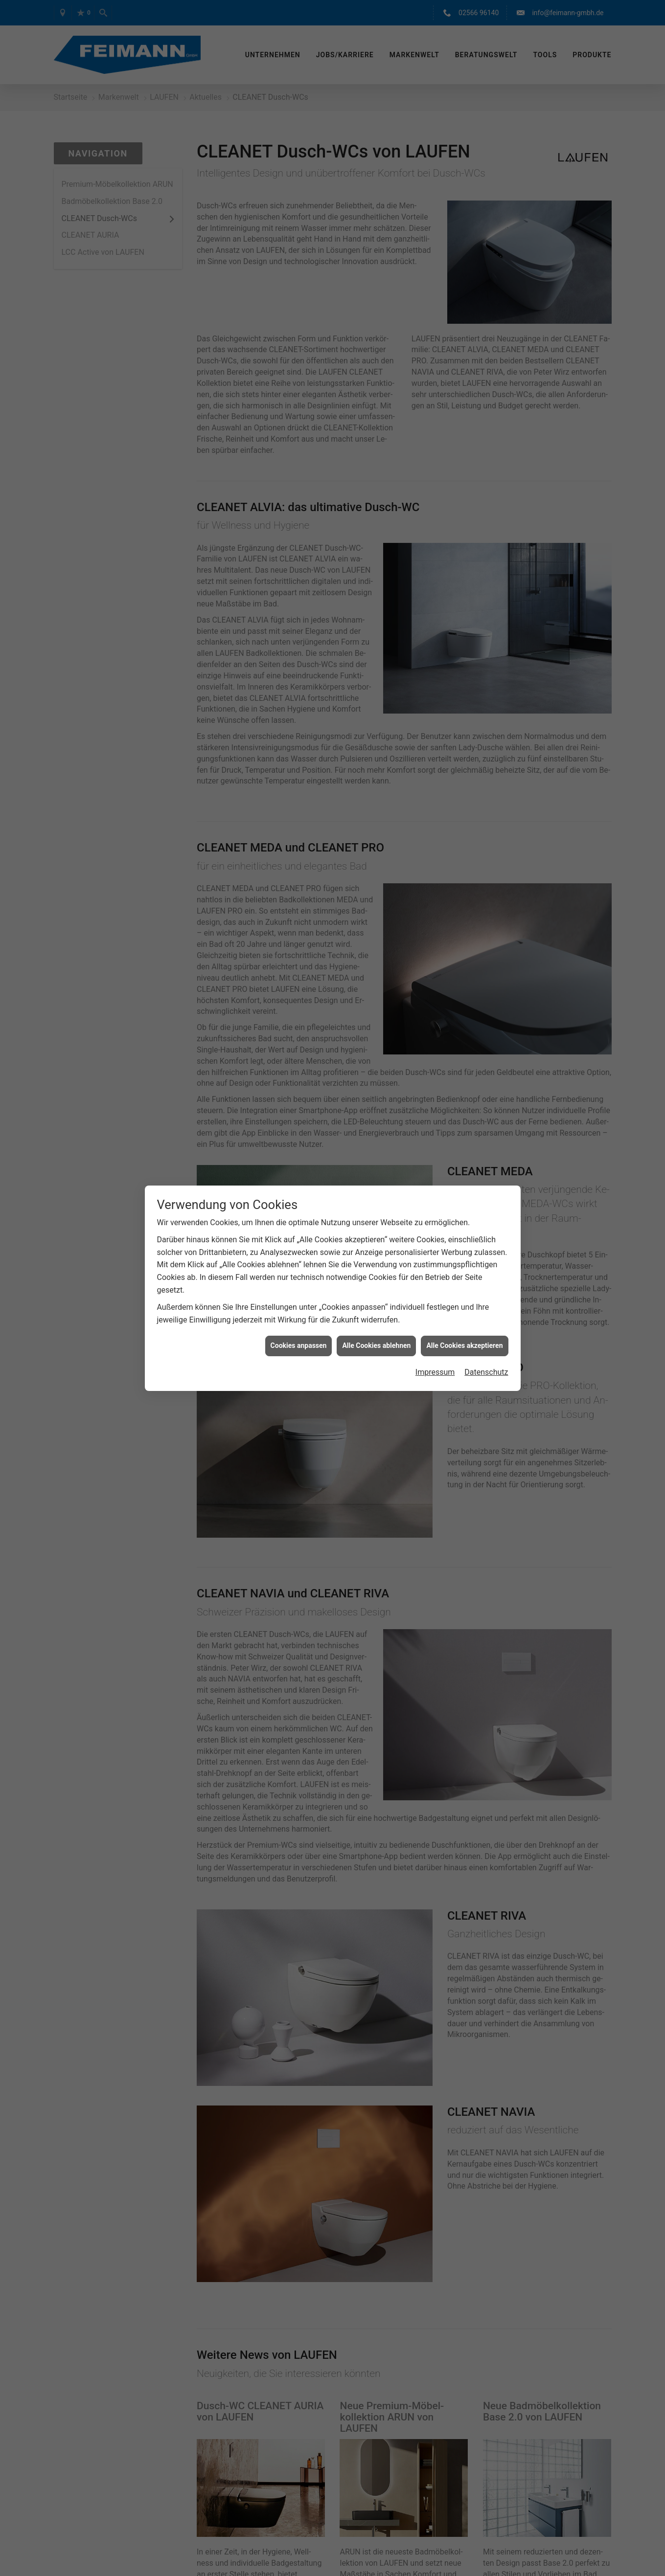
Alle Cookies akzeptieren (464, 1345)
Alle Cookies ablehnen (376, 1345)
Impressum (435, 1372)
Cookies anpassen (299, 1345)
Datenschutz (486, 1372)
